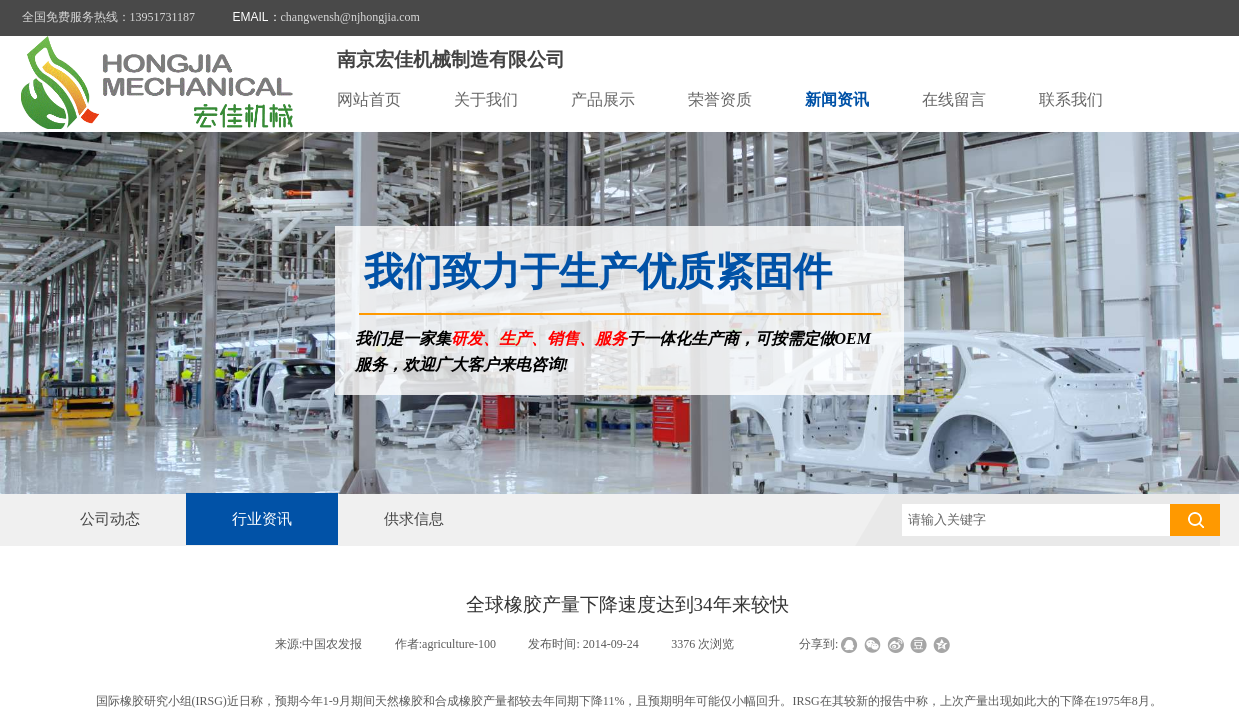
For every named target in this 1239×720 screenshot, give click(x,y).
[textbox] (1036, 520)
